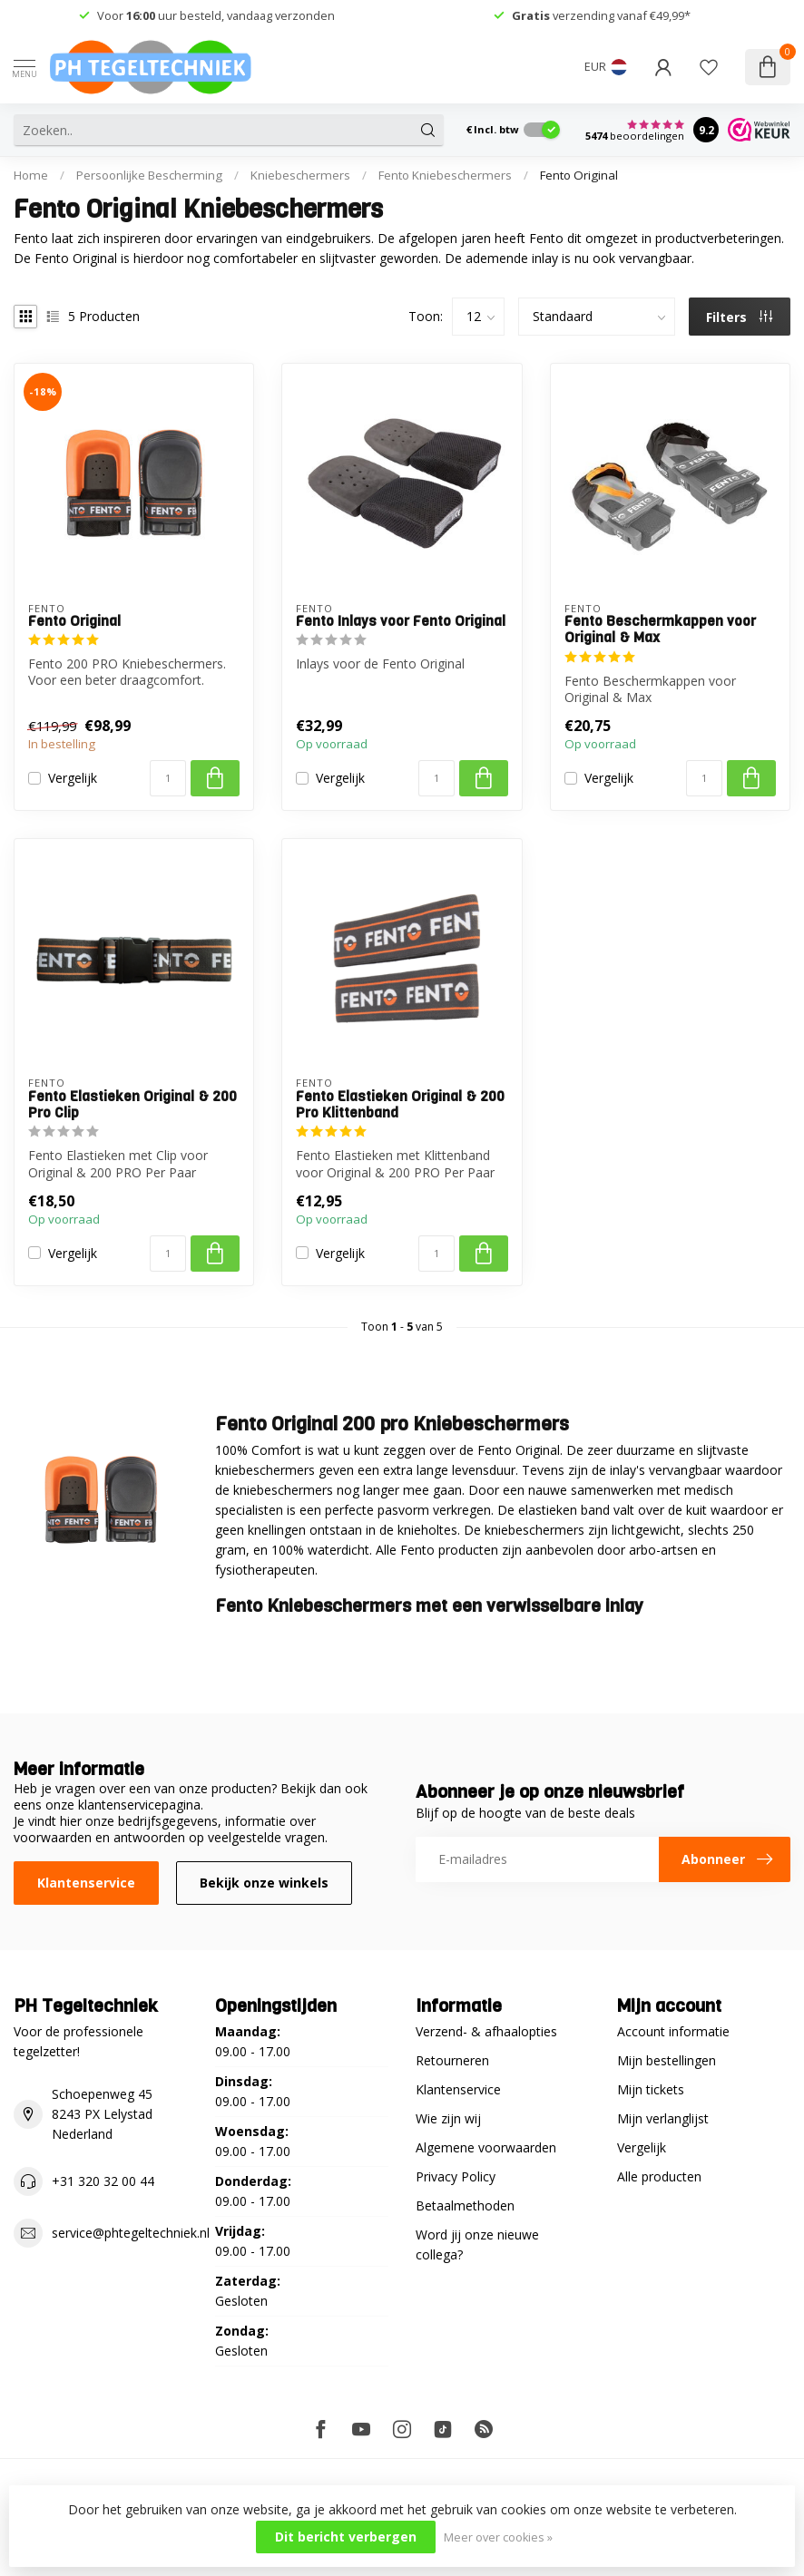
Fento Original (579, 175)
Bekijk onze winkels (264, 1882)
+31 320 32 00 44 (103, 2181)
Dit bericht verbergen (346, 2536)
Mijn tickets (650, 2089)
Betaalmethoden (465, 2205)
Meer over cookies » (498, 2537)
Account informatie (673, 2031)
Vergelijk (72, 778)
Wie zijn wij (448, 2118)
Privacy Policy (455, 2176)
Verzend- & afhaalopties (486, 2031)
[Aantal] (168, 778)
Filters (739, 317)
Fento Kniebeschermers (445, 175)
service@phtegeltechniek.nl (131, 2232)
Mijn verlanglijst (663, 2118)
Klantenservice (86, 1882)
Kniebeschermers (300, 175)
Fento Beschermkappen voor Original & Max (660, 630)
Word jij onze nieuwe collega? (477, 2244)
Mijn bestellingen (666, 2060)
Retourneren (452, 2060)
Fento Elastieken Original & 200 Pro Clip (132, 1105)
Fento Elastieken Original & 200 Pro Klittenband (400, 1105)
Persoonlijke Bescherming (149, 175)
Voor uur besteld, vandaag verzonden (216, 15)
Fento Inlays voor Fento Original (400, 621)
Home (31, 175)
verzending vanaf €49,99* (601, 15)
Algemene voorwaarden (486, 2147)
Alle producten (659, 2176)
